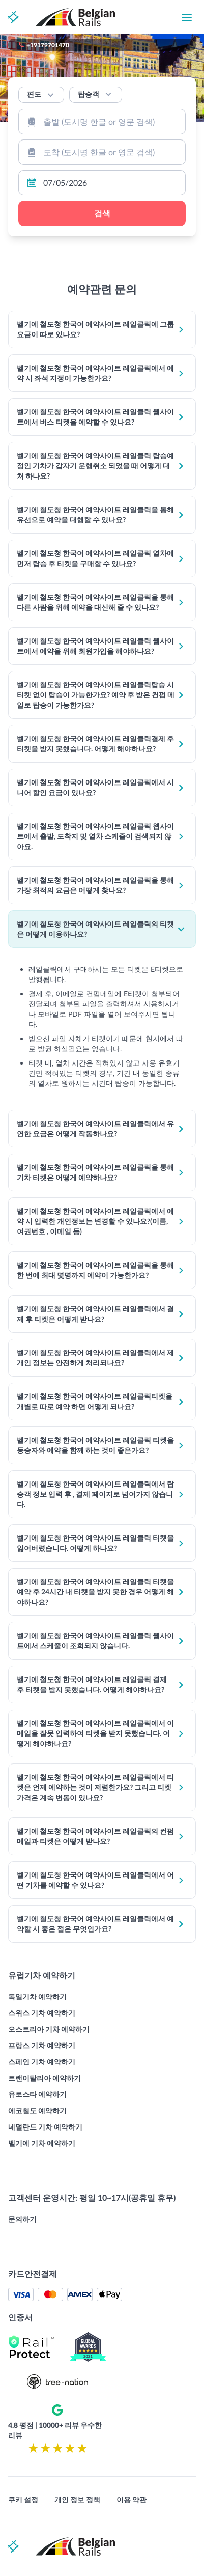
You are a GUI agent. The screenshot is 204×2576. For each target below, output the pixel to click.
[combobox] (102, 121)
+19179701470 (47, 44)
